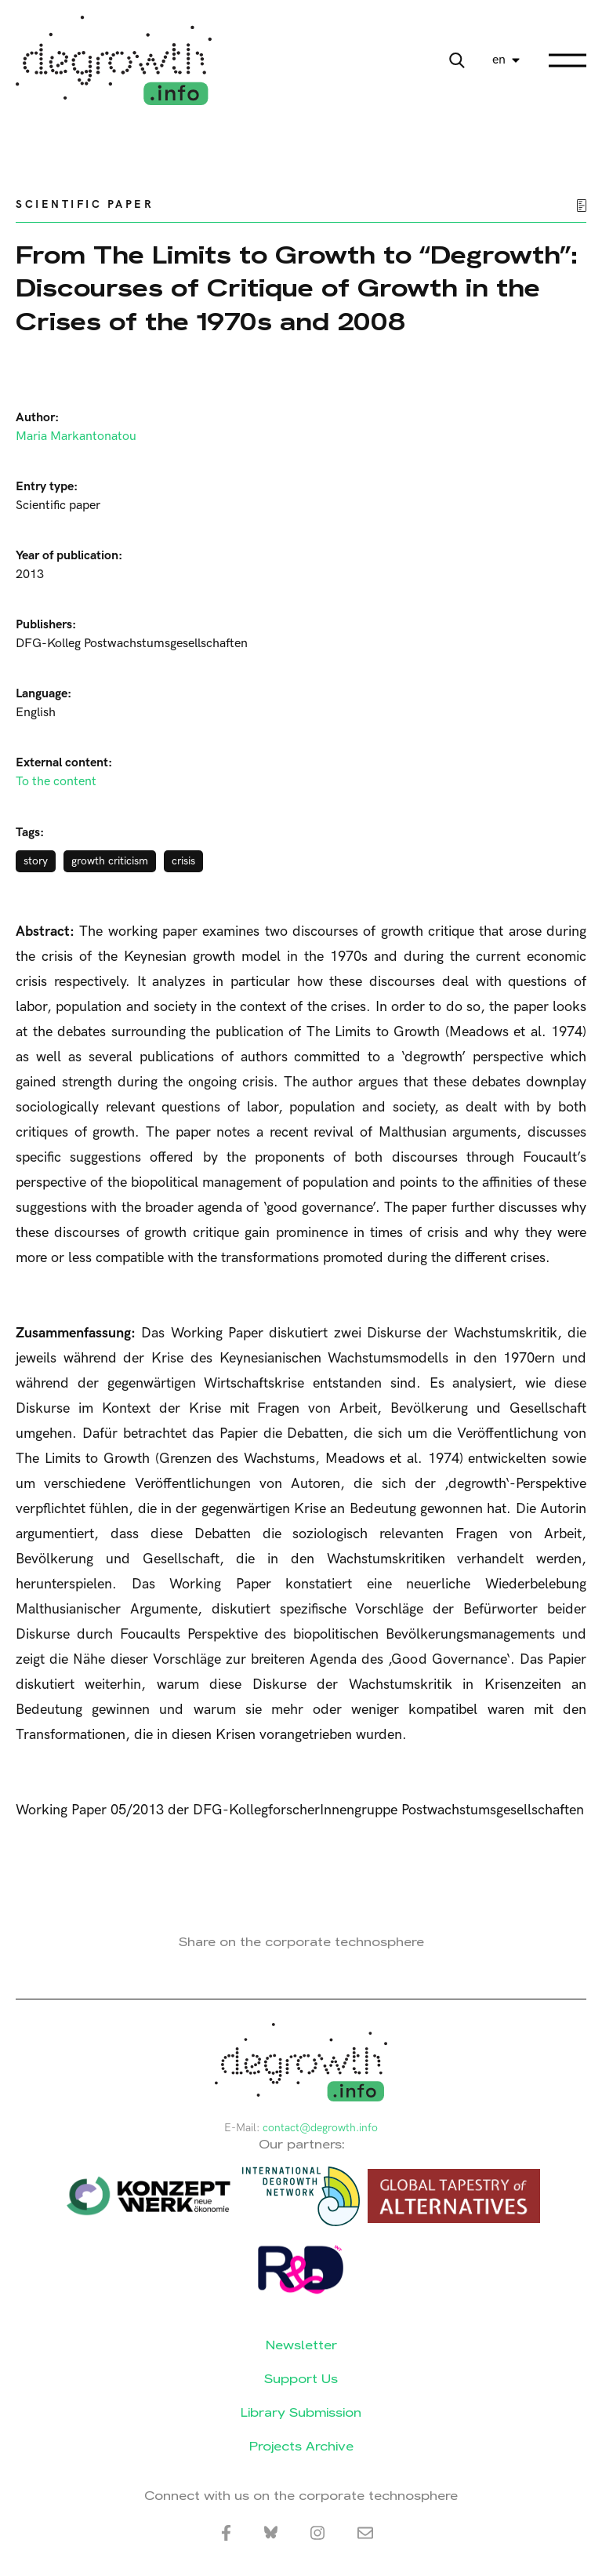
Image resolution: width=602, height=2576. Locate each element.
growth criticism (109, 861)
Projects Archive (301, 2446)
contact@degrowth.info (320, 2127)
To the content (56, 781)
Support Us (301, 2378)
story (36, 861)
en (499, 60)
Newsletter (301, 2345)
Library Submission (301, 2412)
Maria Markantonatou (76, 436)
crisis (183, 861)
